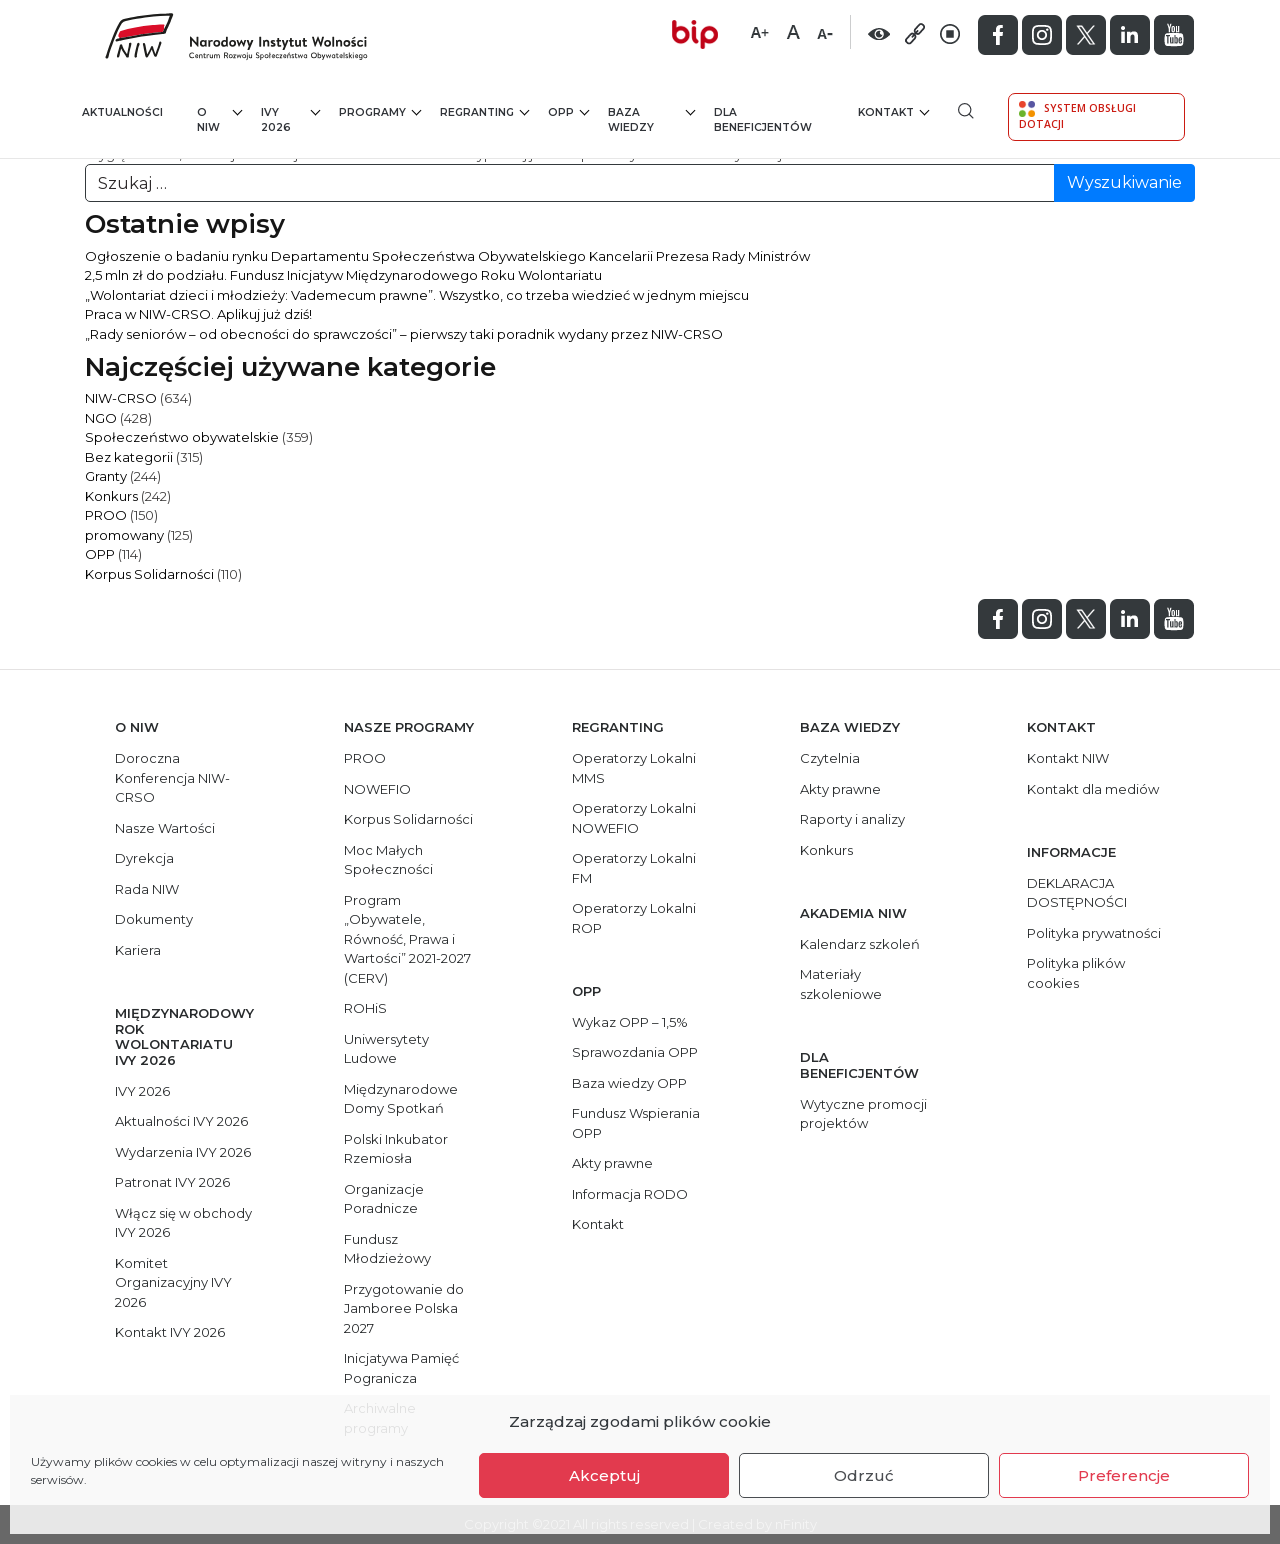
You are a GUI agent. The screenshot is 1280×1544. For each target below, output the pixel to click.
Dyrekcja (144, 858)
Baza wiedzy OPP (629, 1083)
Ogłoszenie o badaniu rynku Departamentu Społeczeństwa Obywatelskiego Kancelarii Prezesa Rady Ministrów (447, 256)
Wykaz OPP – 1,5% (630, 1022)
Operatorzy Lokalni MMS (634, 768)
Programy (380, 111)
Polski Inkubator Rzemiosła (396, 1149)
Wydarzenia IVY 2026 (183, 1152)
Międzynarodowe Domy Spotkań (401, 1099)
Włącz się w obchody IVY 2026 (183, 1223)
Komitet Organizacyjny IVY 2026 (173, 1282)
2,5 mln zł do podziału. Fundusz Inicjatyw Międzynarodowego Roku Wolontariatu (343, 275)
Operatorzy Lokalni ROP (634, 918)
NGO (101, 418)
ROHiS (365, 1008)
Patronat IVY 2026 (172, 1182)
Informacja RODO (630, 1194)
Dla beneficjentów (763, 120)
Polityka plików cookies (1076, 973)
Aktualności (122, 112)
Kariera (138, 950)
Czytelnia (830, 758)
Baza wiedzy (651, 119)
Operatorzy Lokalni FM (634, 868)
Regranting (484, 111)
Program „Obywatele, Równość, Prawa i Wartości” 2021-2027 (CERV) (407, 939)
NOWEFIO (377, 789)
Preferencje (1124, 1475)
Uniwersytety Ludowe (386, 1049)
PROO (106, 515)
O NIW (220, 119)
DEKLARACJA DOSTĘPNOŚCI (1077, 893)
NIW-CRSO (121, 398)
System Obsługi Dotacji (1077, 116)
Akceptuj (604, 1475)
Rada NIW (147, 889)
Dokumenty (154, 919)
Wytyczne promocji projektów (863, 1114)
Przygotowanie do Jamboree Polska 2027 (404, 1308)
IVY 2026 (290, 119)
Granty (106, 476)
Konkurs (111, 496)
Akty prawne (612, 1163)
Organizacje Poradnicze (384, 1199)
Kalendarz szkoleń (860, 944)
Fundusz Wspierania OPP (636, 1123)
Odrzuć (864, 1475)
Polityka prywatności (1094, 933)
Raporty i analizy (852, 819)
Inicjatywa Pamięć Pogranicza (401, 1368)
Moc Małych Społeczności (388, 860)
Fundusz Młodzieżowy (387, 1249)
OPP (568, 111)
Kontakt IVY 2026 (170, 1332)
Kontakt (893, 111)
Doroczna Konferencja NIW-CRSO (172, 777)
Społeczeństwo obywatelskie (182, 437)
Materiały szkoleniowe (841, 984)
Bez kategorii (129, 457)
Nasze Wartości (165, 828)
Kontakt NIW (1068, 758)
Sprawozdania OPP (635, 1052)
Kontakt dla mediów (1093, 789)
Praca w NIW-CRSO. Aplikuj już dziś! (198, 314)
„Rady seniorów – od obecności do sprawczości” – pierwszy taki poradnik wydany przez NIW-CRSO (404, 334)
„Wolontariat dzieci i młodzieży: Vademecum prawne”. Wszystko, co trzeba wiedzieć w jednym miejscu (417, 295)
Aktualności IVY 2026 (181, 1121)
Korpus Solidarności (149, 574)
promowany (124, 535)
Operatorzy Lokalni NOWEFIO (634, 818)
